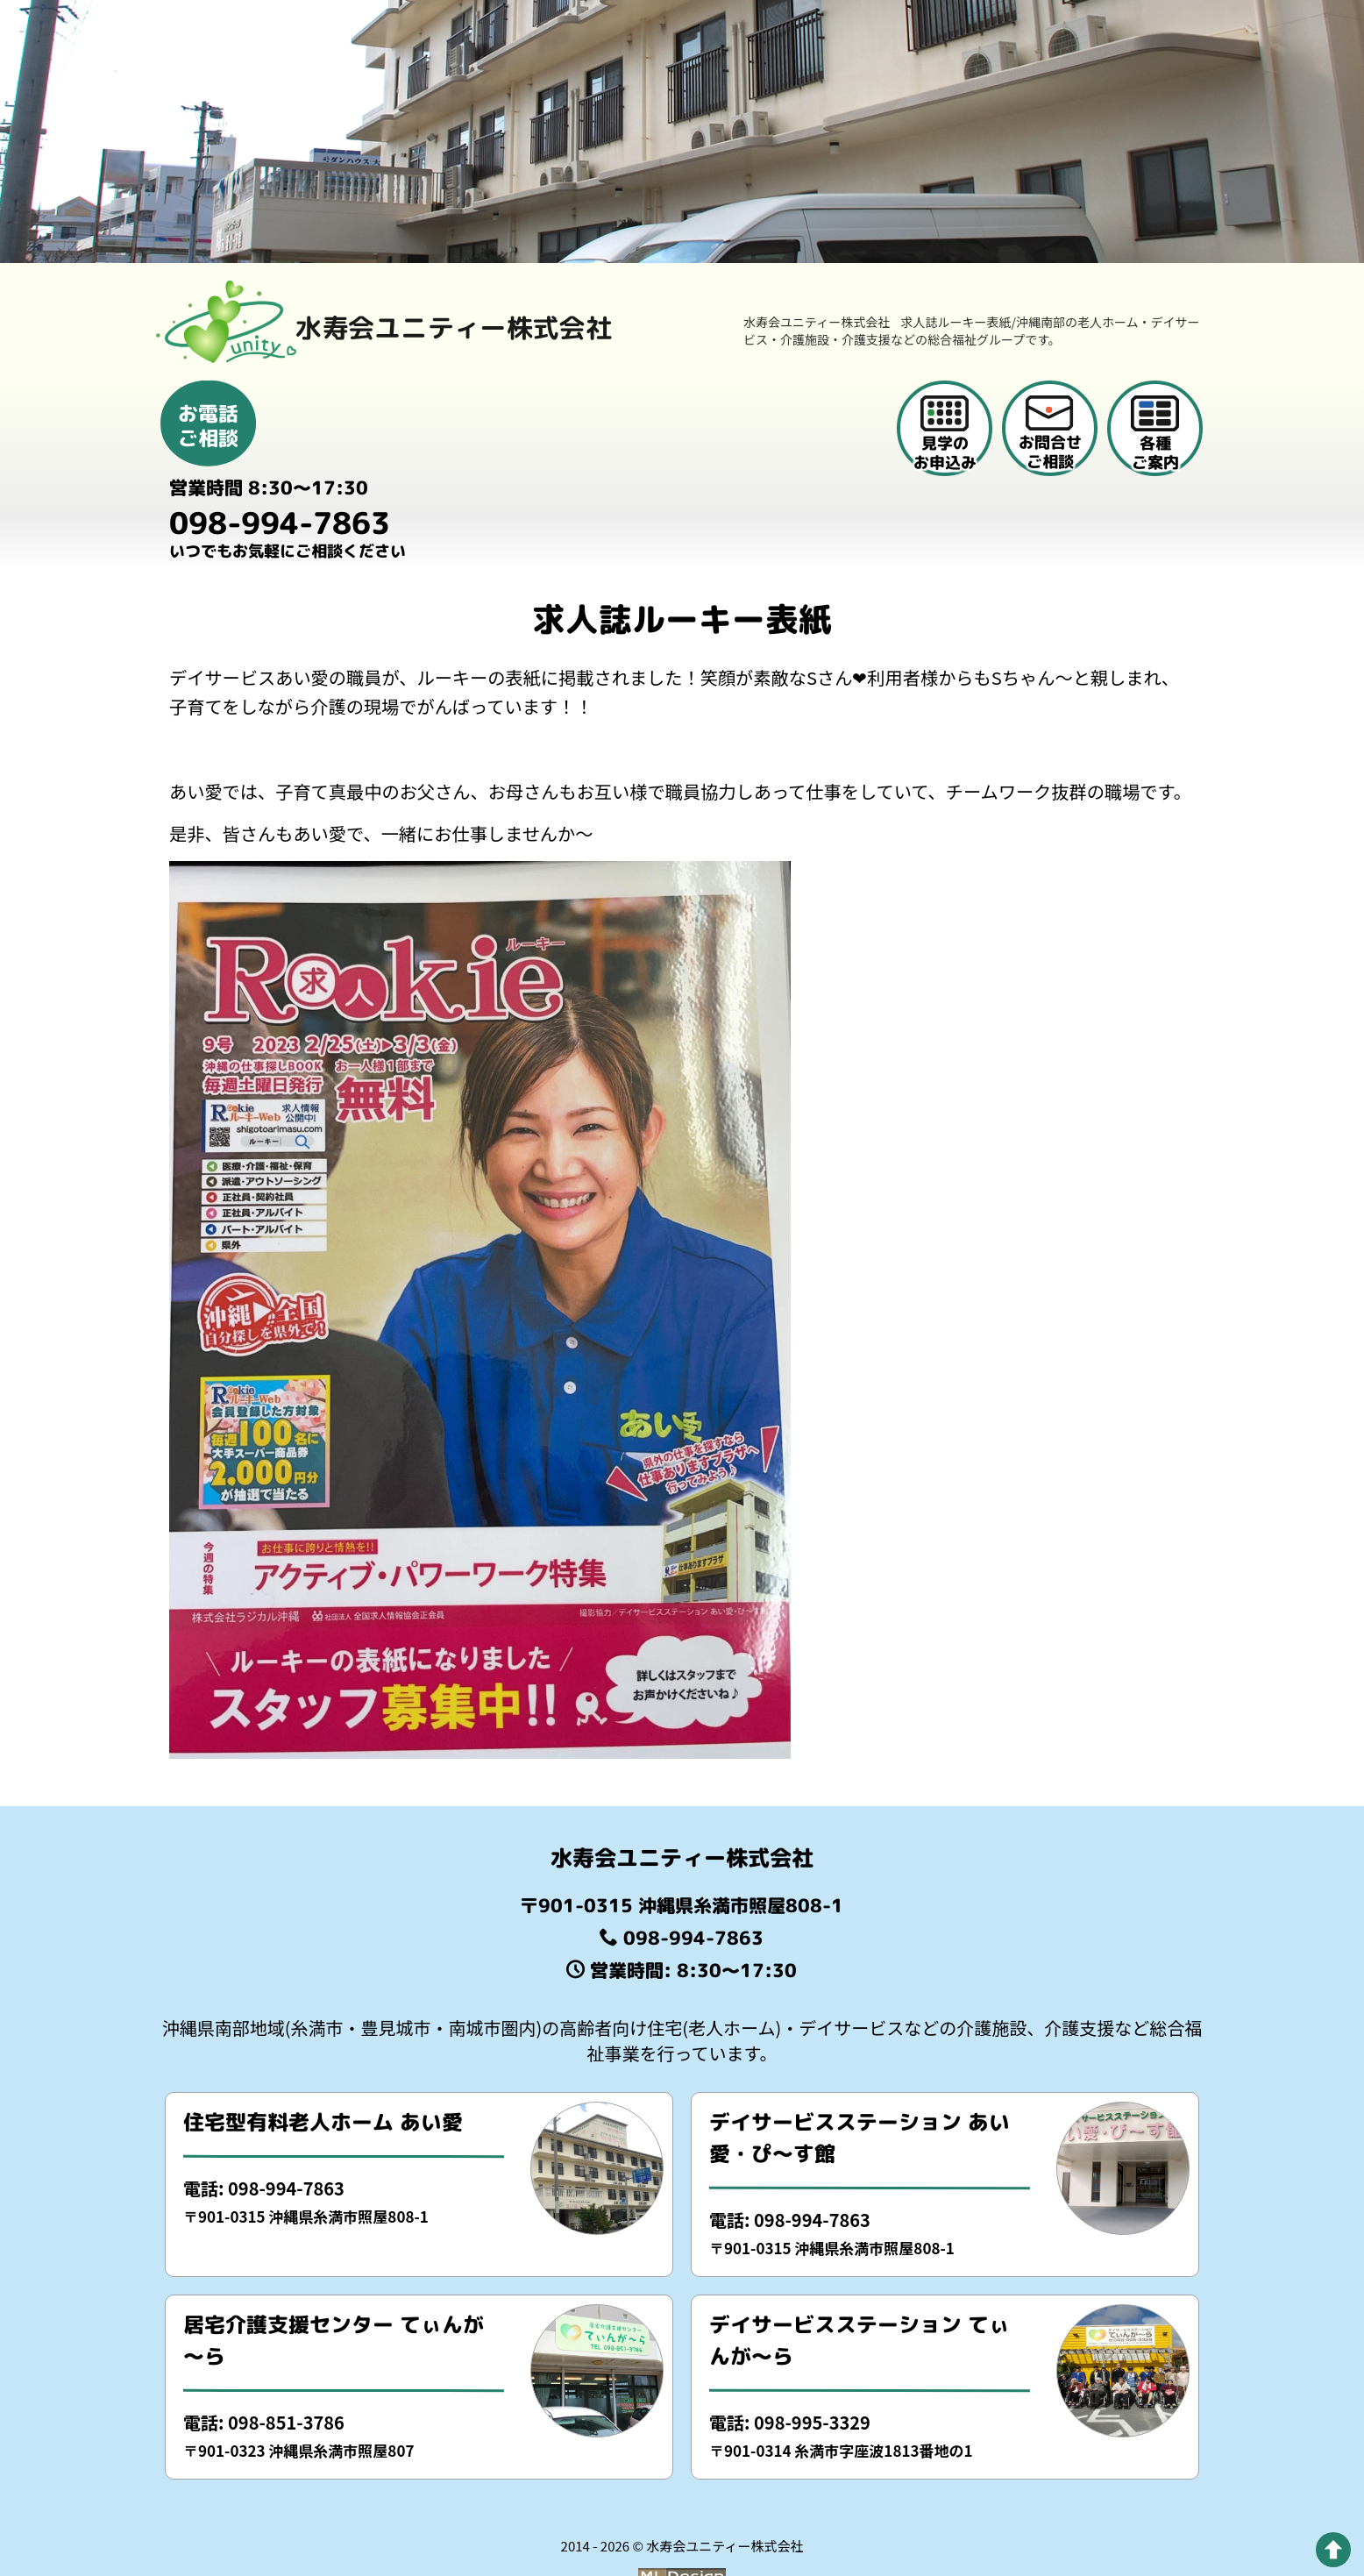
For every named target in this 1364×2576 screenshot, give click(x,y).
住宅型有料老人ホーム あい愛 (323, 2074)
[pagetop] (1333, 2549)
